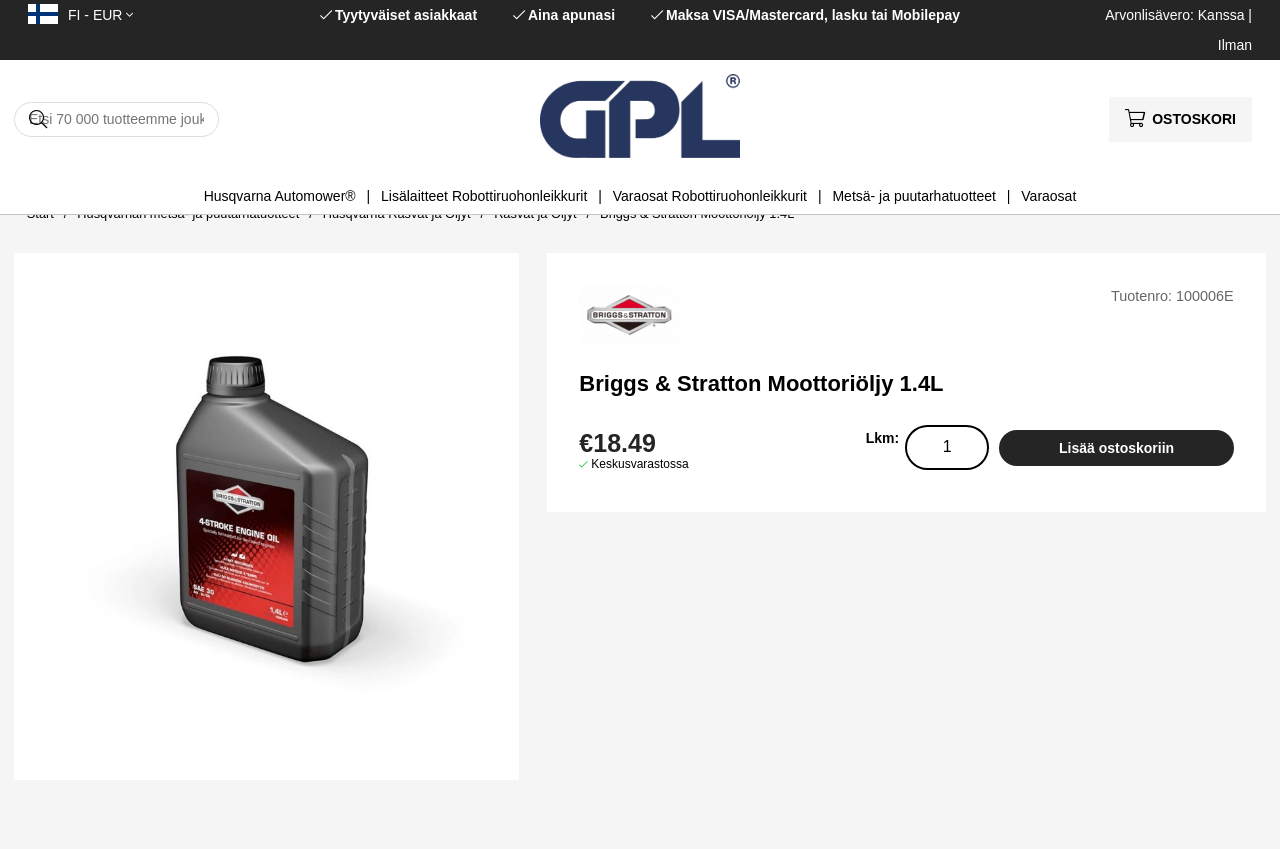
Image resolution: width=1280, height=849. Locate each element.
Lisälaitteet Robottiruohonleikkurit (484, 196)
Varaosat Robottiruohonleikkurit (710, 196)
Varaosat (1048, 196)
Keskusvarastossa (639, 464)
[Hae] (116, 119)
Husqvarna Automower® (280, 196)
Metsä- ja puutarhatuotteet (913, 196)
